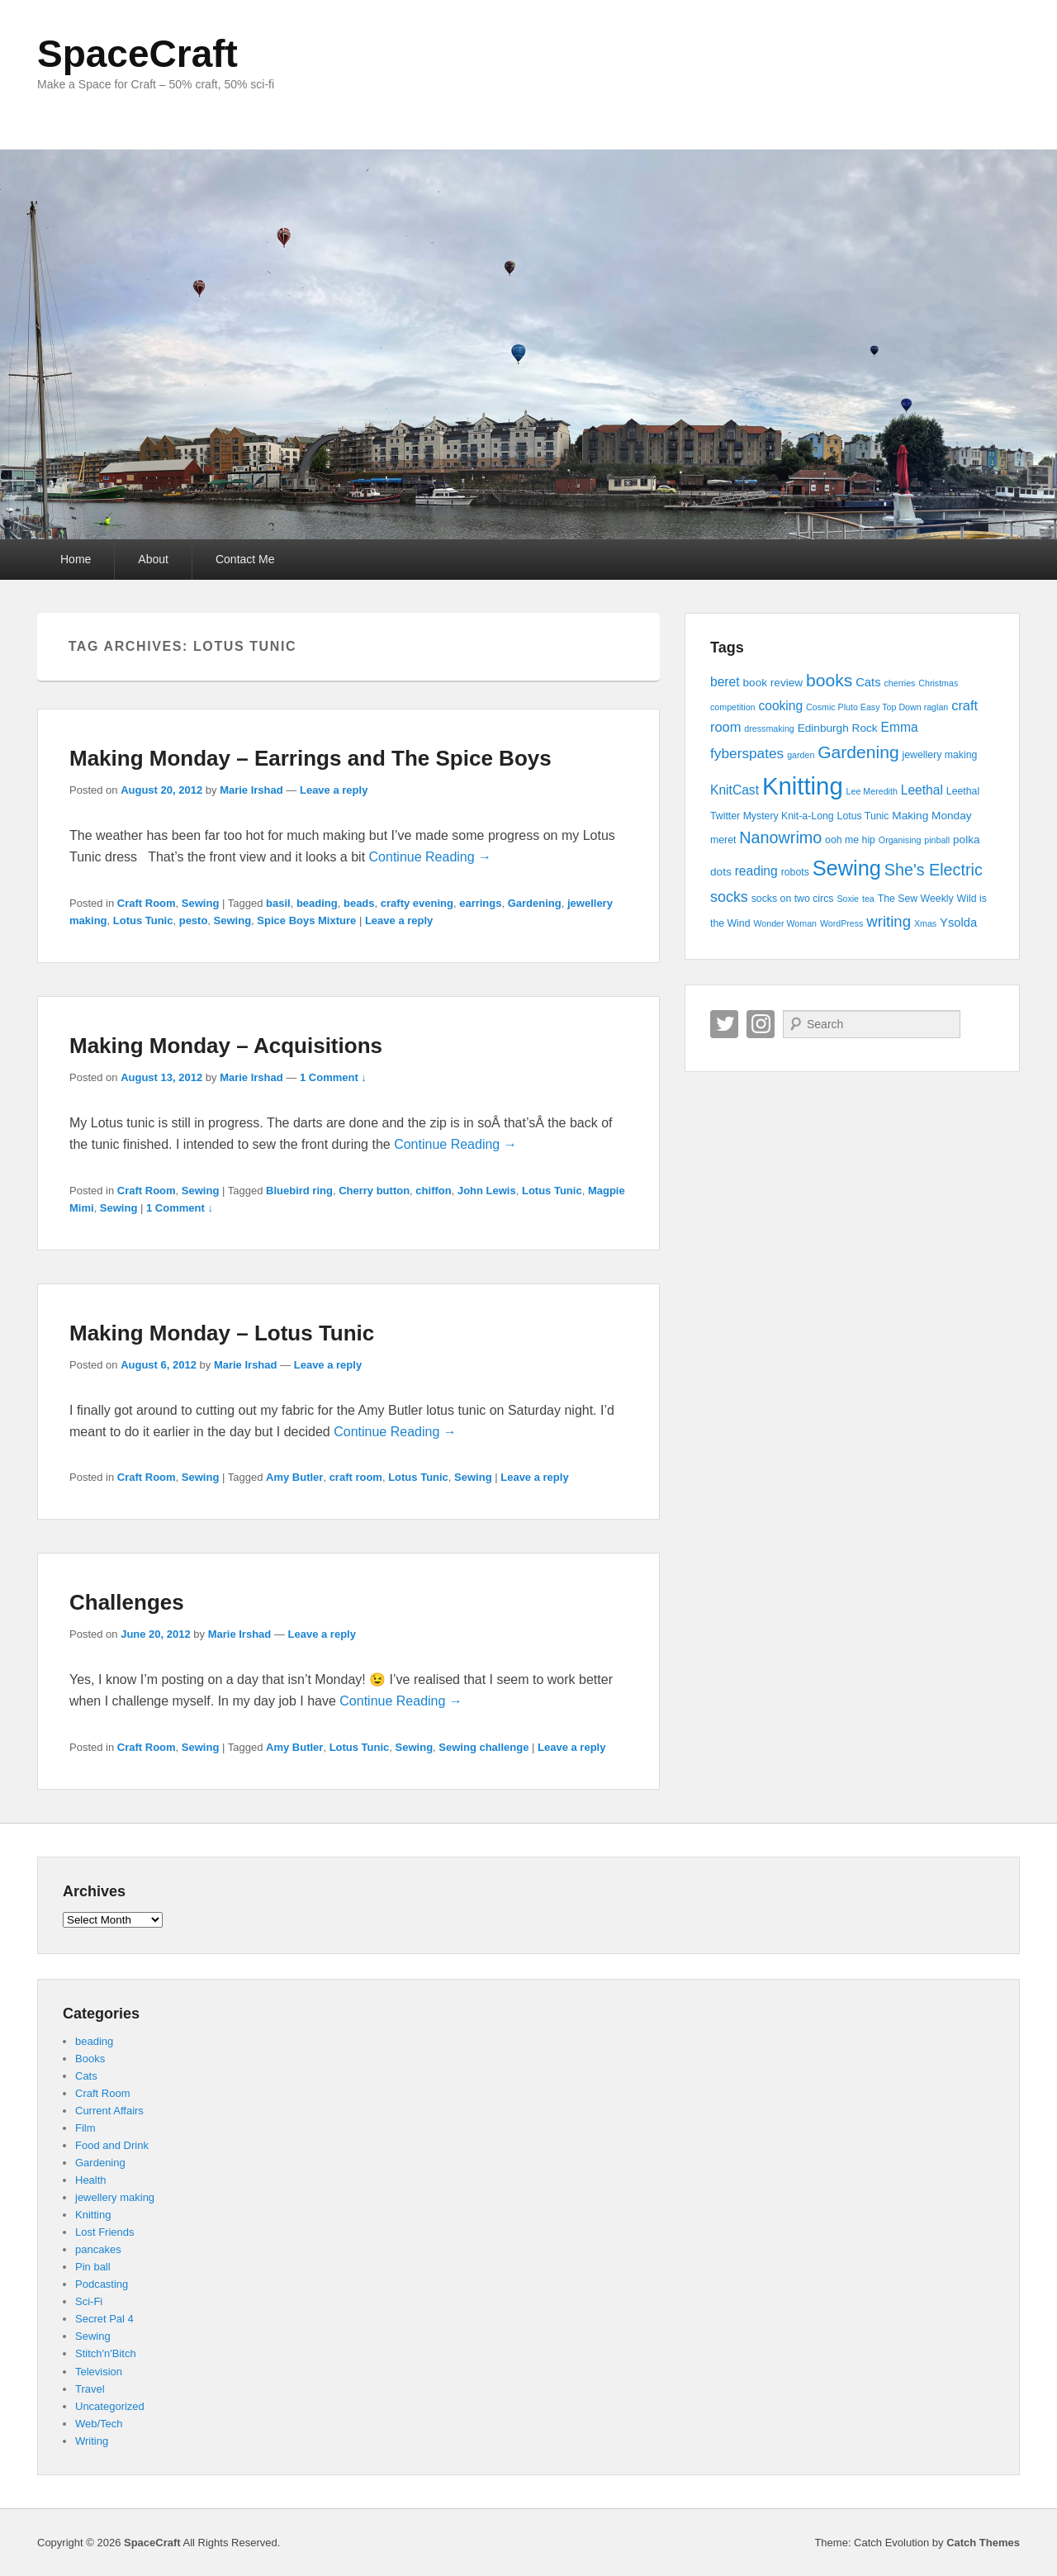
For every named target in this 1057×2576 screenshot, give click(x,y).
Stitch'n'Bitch (105, 2353)
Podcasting (101, 2284)
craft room (355, 1477)
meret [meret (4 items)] (723, 840)
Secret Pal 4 (104, 2319)
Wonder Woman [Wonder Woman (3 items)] (785, 923)
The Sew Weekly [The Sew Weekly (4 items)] (916, 898)
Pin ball (93, 2267)
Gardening (535, 903)
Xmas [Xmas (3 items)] (925, 923)
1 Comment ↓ (333, 1077)
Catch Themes (983, 2542)
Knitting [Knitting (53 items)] (802, 785)
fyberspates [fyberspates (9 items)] (747, 753)
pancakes (98, 2249)
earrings (480, 903)
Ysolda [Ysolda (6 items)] (958, 922)
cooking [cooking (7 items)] (780, 706)
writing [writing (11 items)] (888, 921)
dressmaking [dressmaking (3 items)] (769, 728)
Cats (86, 2076)
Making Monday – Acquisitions (225, 1045)
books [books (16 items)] (829, 680)
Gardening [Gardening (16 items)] (858, 751)
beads (359, 903)
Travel (90, 2389)
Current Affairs (109, 2110)
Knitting (93, 2214)
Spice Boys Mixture (306, 920)
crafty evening (417, 903)
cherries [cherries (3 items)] (899, 683)
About (153, 559)
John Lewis (486, 1190)
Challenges (126, 1602)
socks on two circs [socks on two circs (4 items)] (792, 898)
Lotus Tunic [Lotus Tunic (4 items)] (863, 816)
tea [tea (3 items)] (868, 899)
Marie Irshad (251, 790)
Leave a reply (333, 790)
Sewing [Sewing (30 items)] (847, 868)
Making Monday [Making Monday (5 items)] (931, 815)
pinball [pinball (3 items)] (937, 840)
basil (278, 903)
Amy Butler (294, 1477)
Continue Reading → (430, 857)
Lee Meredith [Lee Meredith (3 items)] (872, 791)
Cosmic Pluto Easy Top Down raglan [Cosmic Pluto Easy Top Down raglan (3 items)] (877, 707)
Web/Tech (99, 2423)
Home (75, 559)
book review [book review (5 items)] (772, 682)
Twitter (724, 1024)
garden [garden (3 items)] (800, 755)
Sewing (201, 903)
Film (85, 2128)
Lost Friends (105, 2232)
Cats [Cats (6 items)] (868, 682)
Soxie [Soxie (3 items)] (848, 899)
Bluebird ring (299, 1190)
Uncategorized (110, 2406)
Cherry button (374, 1190)
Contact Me (245, 559)
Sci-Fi (88, 2301)
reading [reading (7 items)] (756, 871)
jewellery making (114, 2197)
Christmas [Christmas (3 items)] (938, 683)
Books (90, 2058)
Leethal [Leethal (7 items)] (922, 790)
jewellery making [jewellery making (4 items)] (940, 755)
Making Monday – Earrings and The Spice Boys (310, 758)
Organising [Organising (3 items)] (900, 840)
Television (98, 2371)
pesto (193, 920)
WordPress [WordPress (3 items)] (842, 923)
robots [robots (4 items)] (795, 872)
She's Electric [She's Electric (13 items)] (933, 870)
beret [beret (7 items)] (725, 682)
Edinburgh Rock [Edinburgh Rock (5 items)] (838, 728)
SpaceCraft (137, 53)
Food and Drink (112, 2145)
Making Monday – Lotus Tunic (221, 1333)
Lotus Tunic (143, 920)
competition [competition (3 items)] (733, 707)
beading (317, 903)
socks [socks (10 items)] (729, 897)
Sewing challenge (483, 1747)
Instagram (761, 1024)
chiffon (433, 1190)
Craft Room (146, 903)
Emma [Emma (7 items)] (899, 727)
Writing (91, 2441)
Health (91, 2180)
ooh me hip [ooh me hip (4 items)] (850, 840)
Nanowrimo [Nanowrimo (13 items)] (780, 837)
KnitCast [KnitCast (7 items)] (734, 790)
